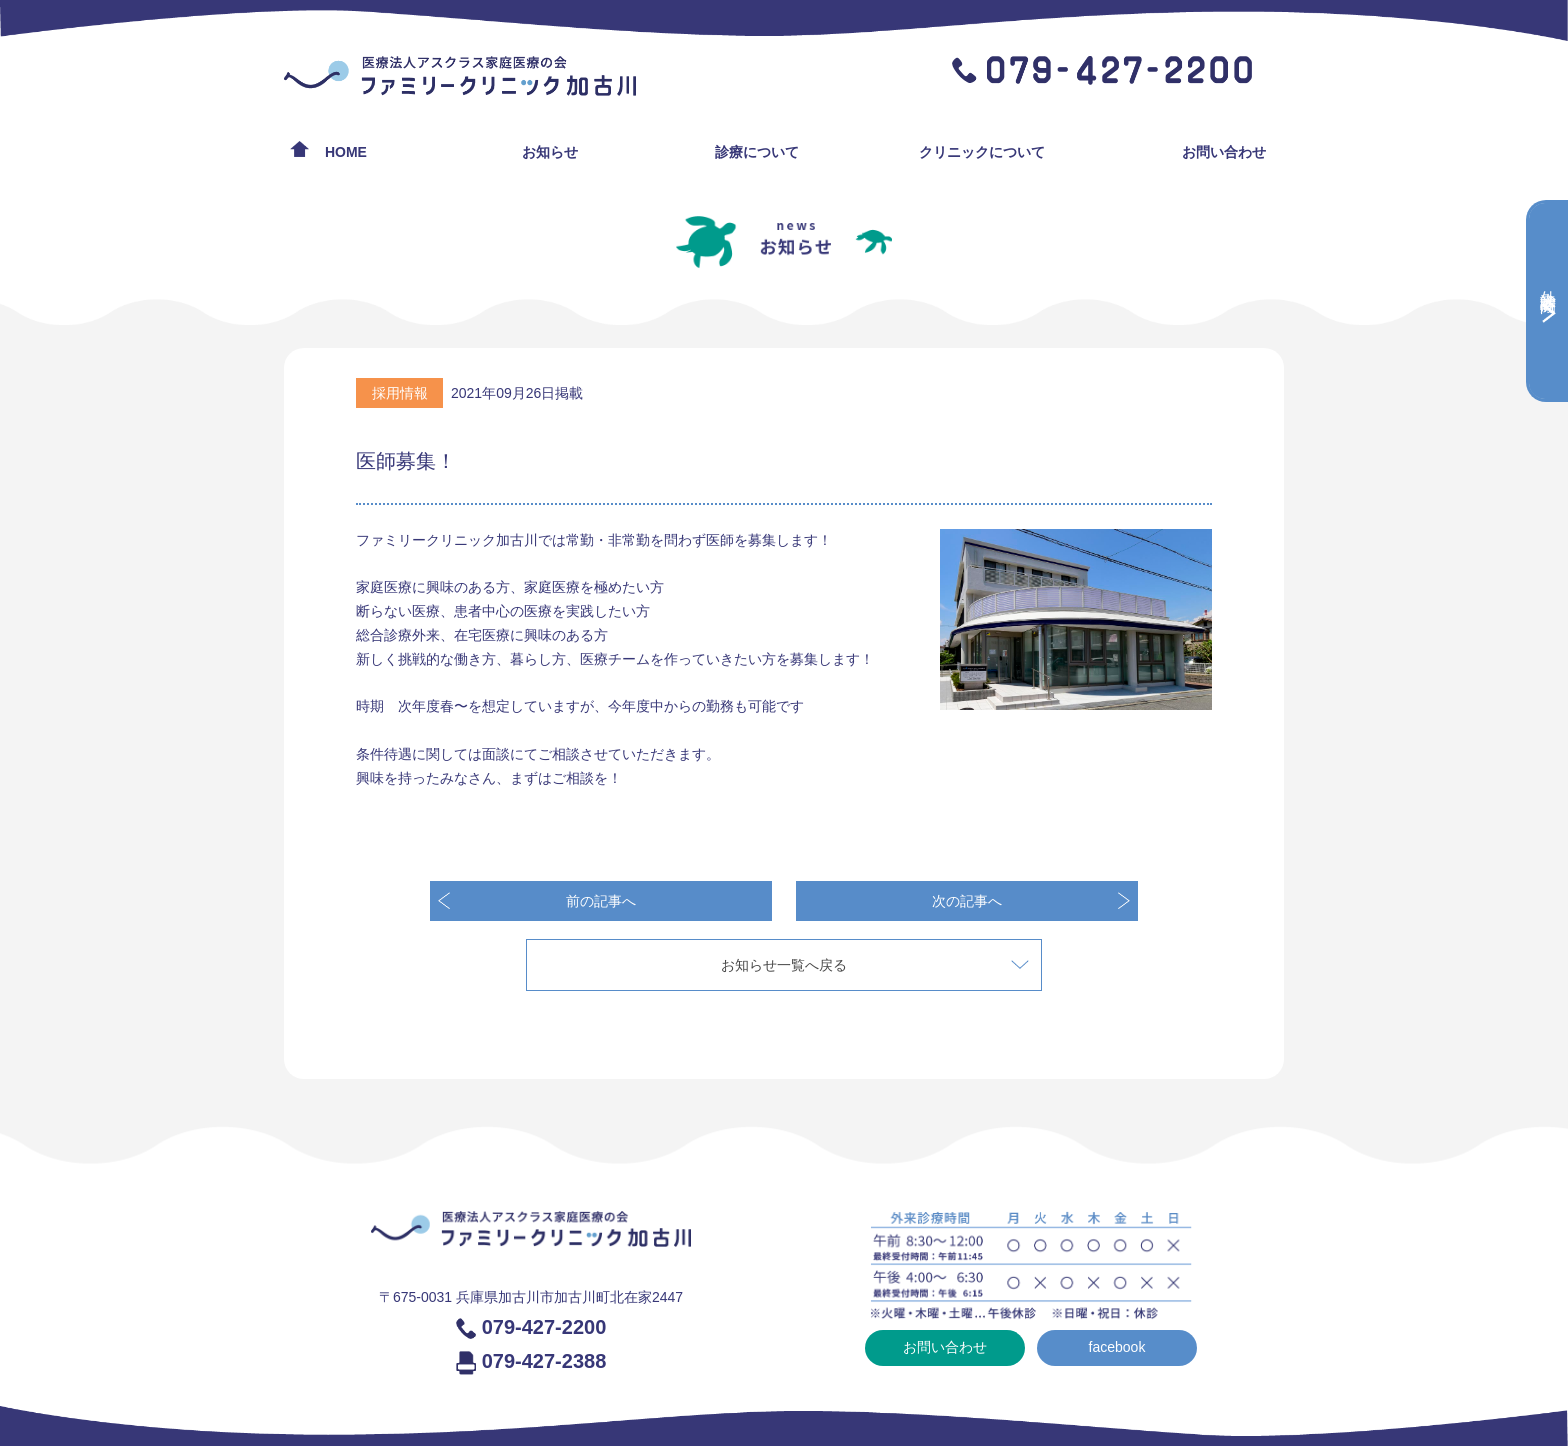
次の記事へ (967, 901)
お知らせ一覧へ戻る (784, 965)
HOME (346, 152)
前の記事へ (601, 901)
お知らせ (550, 152)
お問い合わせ (1224, 152)
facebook (1117, 1347)
